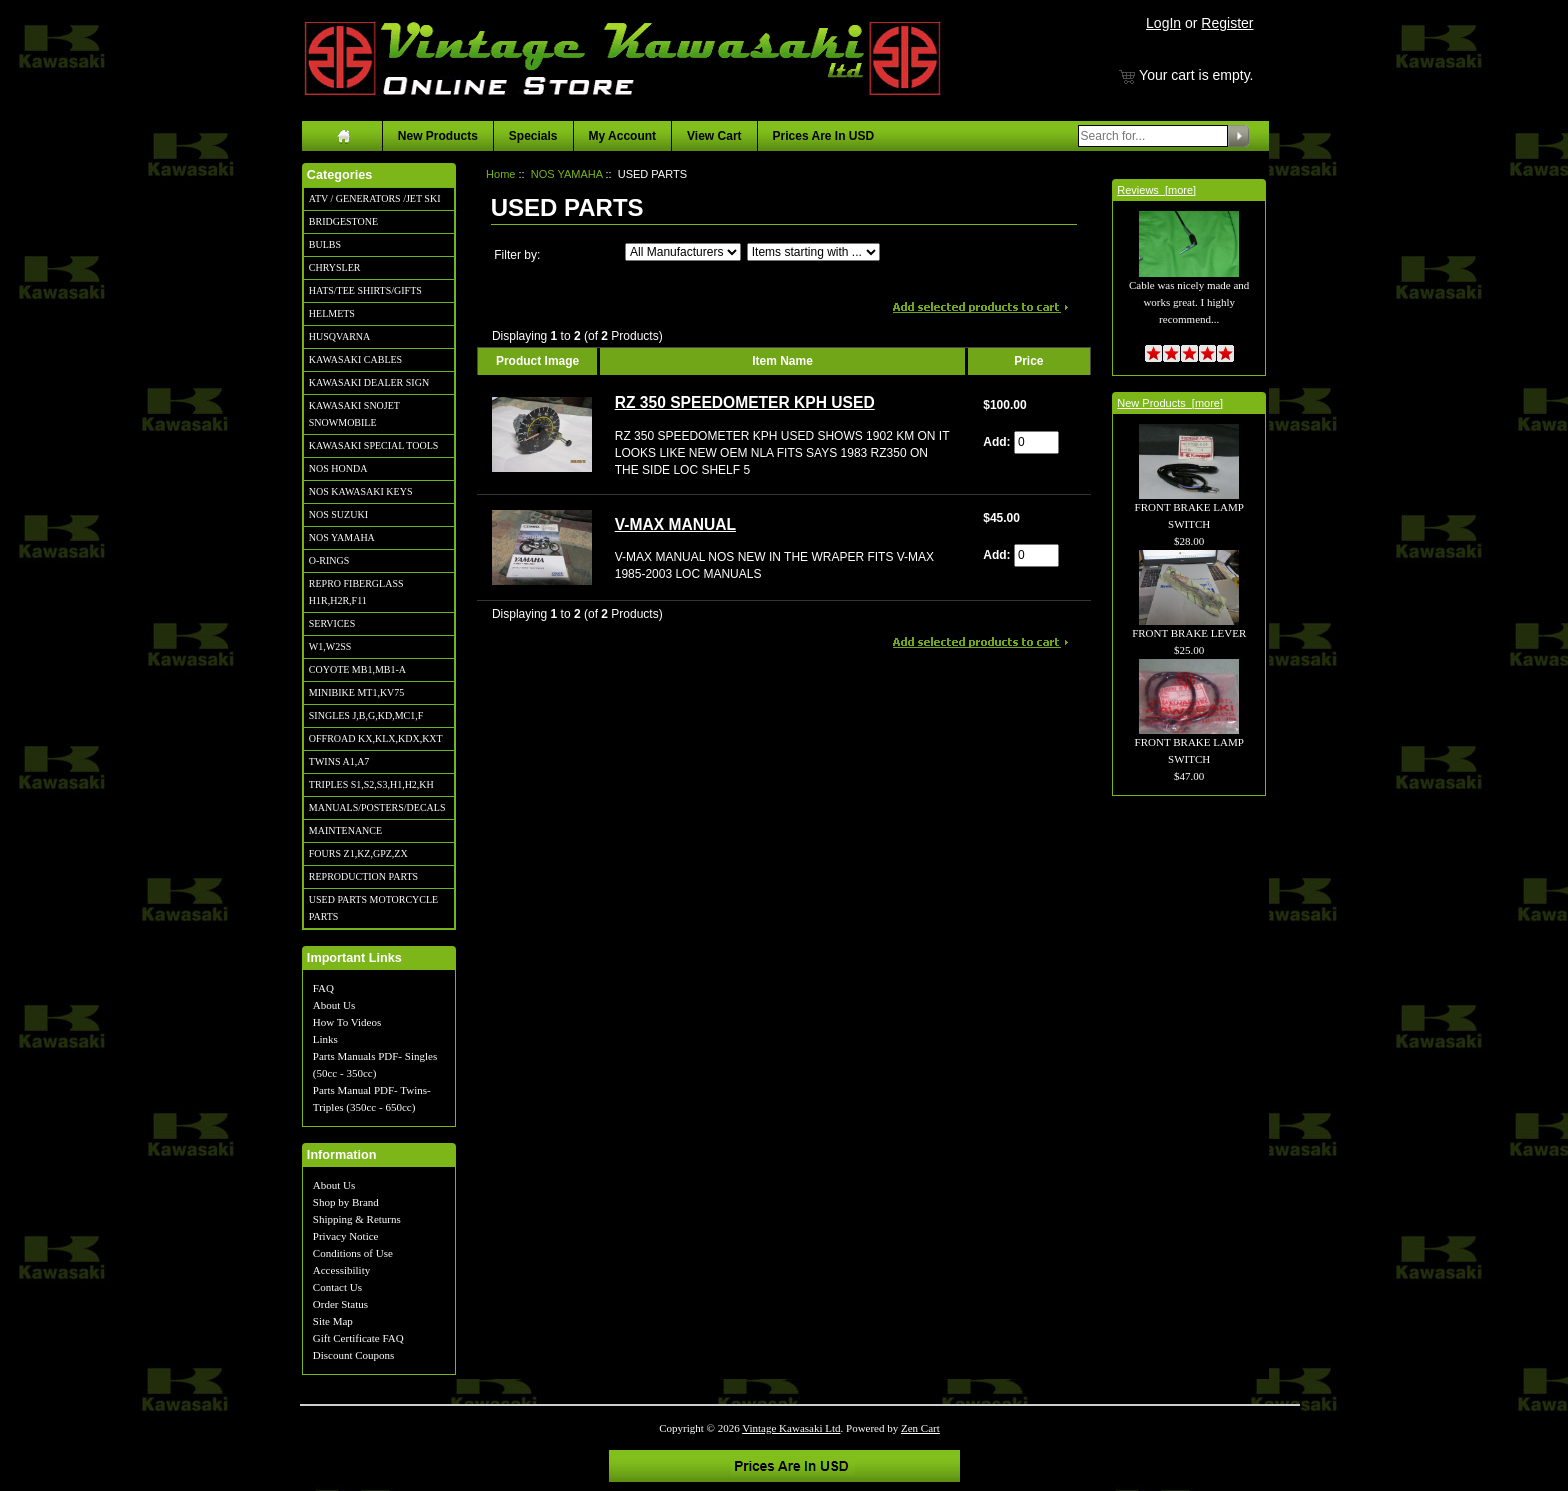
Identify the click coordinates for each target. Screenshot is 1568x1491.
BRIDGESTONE (343, 221)
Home (500, 174)
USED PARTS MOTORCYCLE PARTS (373, 908)
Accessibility (341, 1270)
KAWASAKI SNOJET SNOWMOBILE (354, 414)
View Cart (714, 136)
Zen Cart (920, 1428)
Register (1227, 23)
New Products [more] (1170, 403)
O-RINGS (329, 560)
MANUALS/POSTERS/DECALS (377, 807)
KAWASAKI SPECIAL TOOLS (374, 445)
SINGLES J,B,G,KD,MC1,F (366, 715)
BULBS (325, 244)
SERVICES (332, 623)
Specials (533, 136)
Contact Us (337, 1287)
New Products (438, 136)
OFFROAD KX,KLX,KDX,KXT (376, 738)
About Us (334, 1005)
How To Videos (347, 1022)
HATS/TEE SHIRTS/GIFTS (365, 290)
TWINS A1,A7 (339, 761)
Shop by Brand (346, 1202)
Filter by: (517, 255)
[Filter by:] (683, 252)
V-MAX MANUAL (675, 524)
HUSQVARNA (340, 336)
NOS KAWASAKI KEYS (361, 491)
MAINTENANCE (345, 830)
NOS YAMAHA (342, 537)
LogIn (1163, 23)
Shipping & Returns (357, 1219)
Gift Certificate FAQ (358, 1338)
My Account (623, 136)
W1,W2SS (330, 646)
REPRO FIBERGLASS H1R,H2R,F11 (356, 592)
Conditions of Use (353, 1253)
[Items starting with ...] (813, 252)
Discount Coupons (354, 1355)
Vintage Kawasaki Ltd (791, 1428)
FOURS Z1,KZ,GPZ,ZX (358, 853)
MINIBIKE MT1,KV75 (357, 692)
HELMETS (332, 313)
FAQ (323, 988)
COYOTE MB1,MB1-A (357, 669)
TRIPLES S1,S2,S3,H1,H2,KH (371, 784)
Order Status (340, 1304)
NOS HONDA (338, 468)
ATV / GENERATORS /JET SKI (375, 198)
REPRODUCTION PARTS (363, 876)
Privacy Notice (346, 1236)
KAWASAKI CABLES (355, 359)
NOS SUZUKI (338, 514)
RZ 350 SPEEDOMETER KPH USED (745, 402)
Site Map (333, 1321)
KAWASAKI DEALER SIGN (369, 382)
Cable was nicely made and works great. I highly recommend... (1189, 280)
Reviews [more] (1156, 190)
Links (325, 1039)
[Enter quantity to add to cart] (1036, 442)
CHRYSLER (335, 267)
